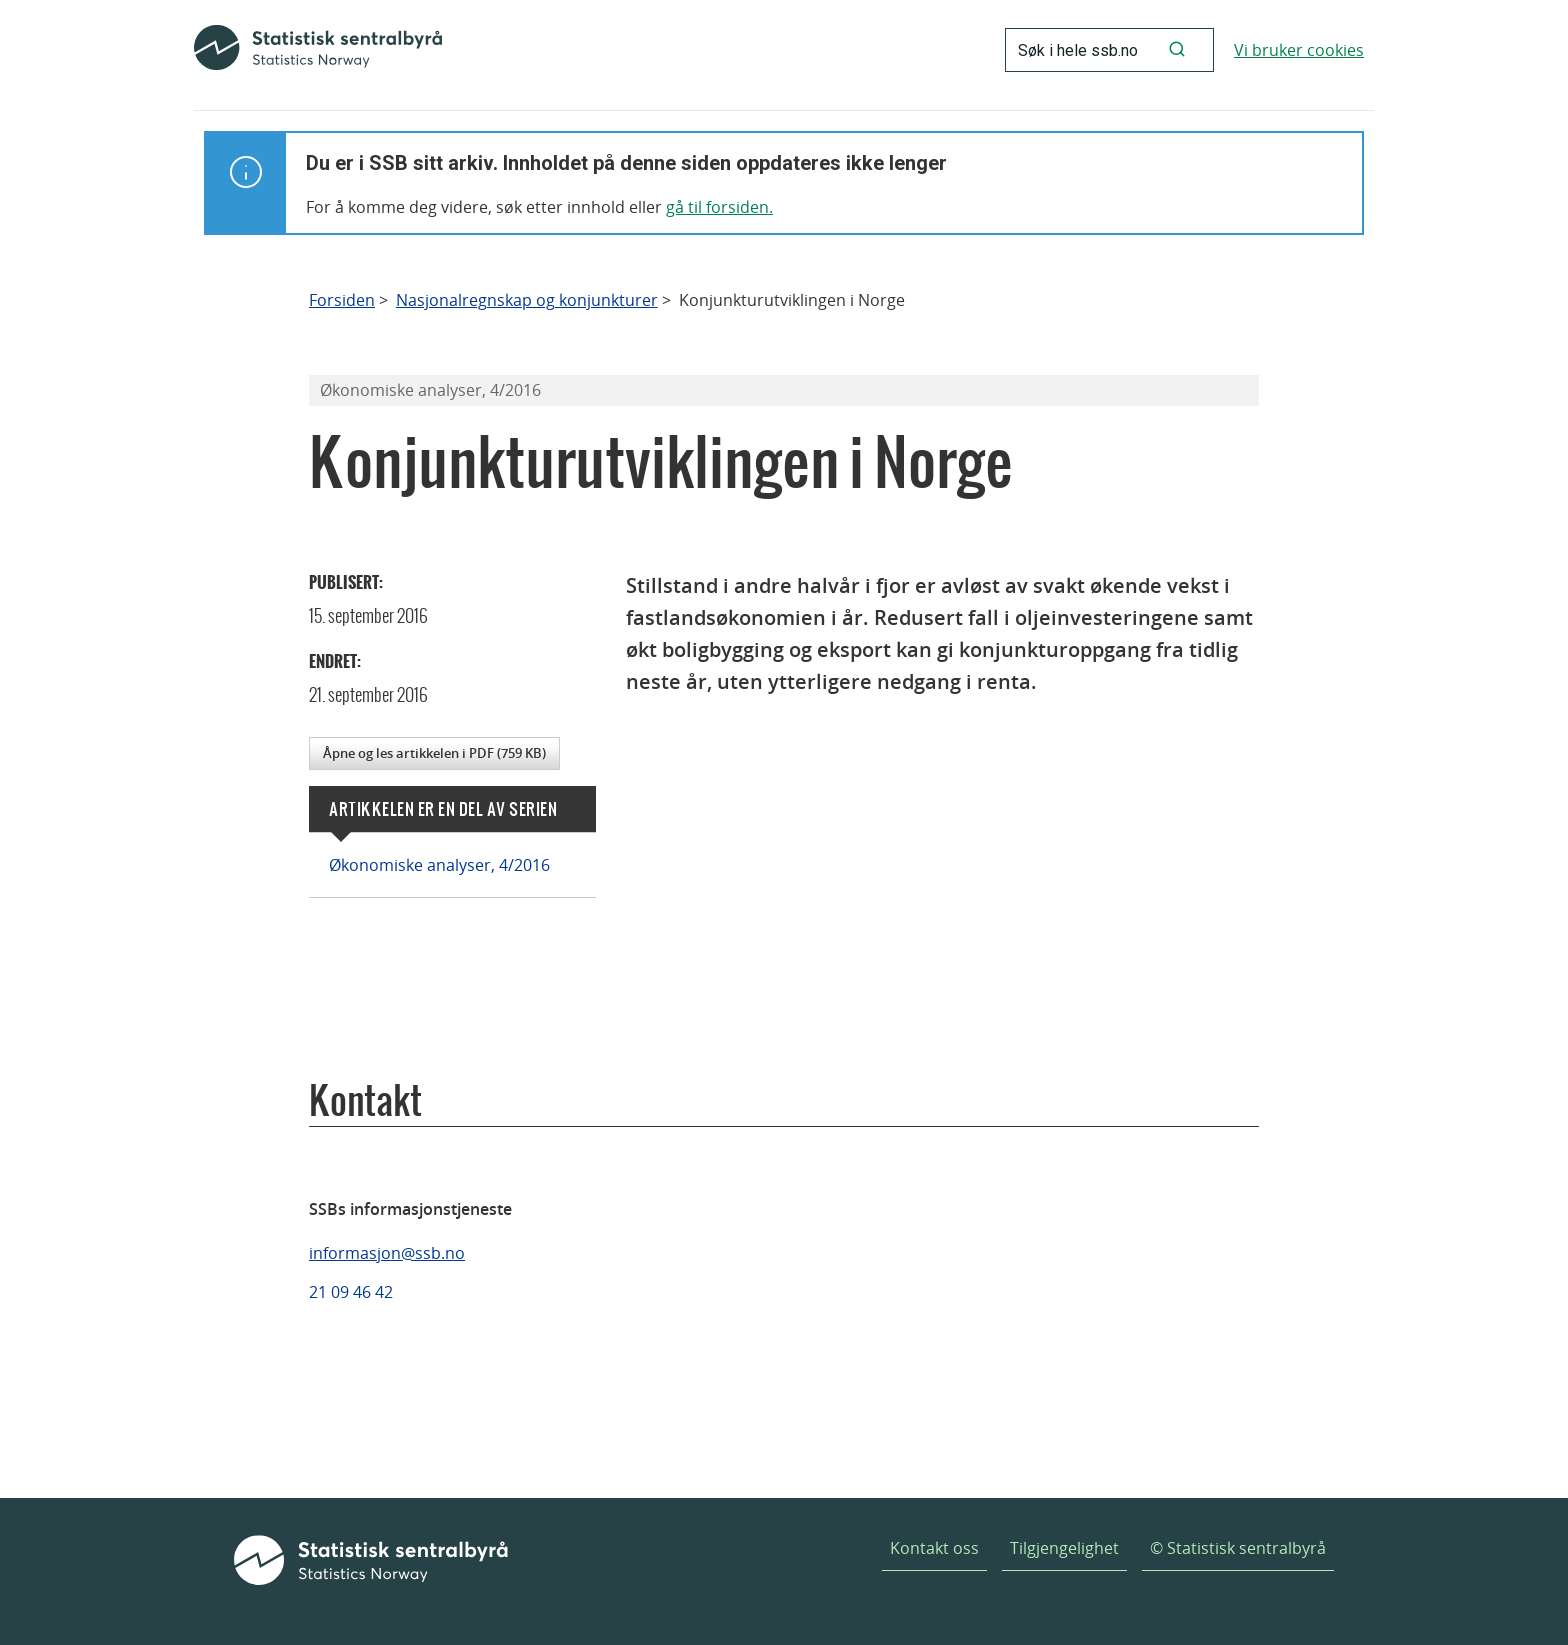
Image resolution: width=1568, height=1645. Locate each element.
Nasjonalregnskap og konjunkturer (527, 300)
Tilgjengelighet (1064, 1548)
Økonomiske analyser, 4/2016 (439, 865)
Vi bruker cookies (1299, 50)
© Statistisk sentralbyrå (1238, 1548)
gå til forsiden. (719, 207)
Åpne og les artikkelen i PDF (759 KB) (434, 753)
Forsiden (342, 300)
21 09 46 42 (351, 1292)
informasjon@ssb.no (387, 1253)
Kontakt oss (934, 1548)
